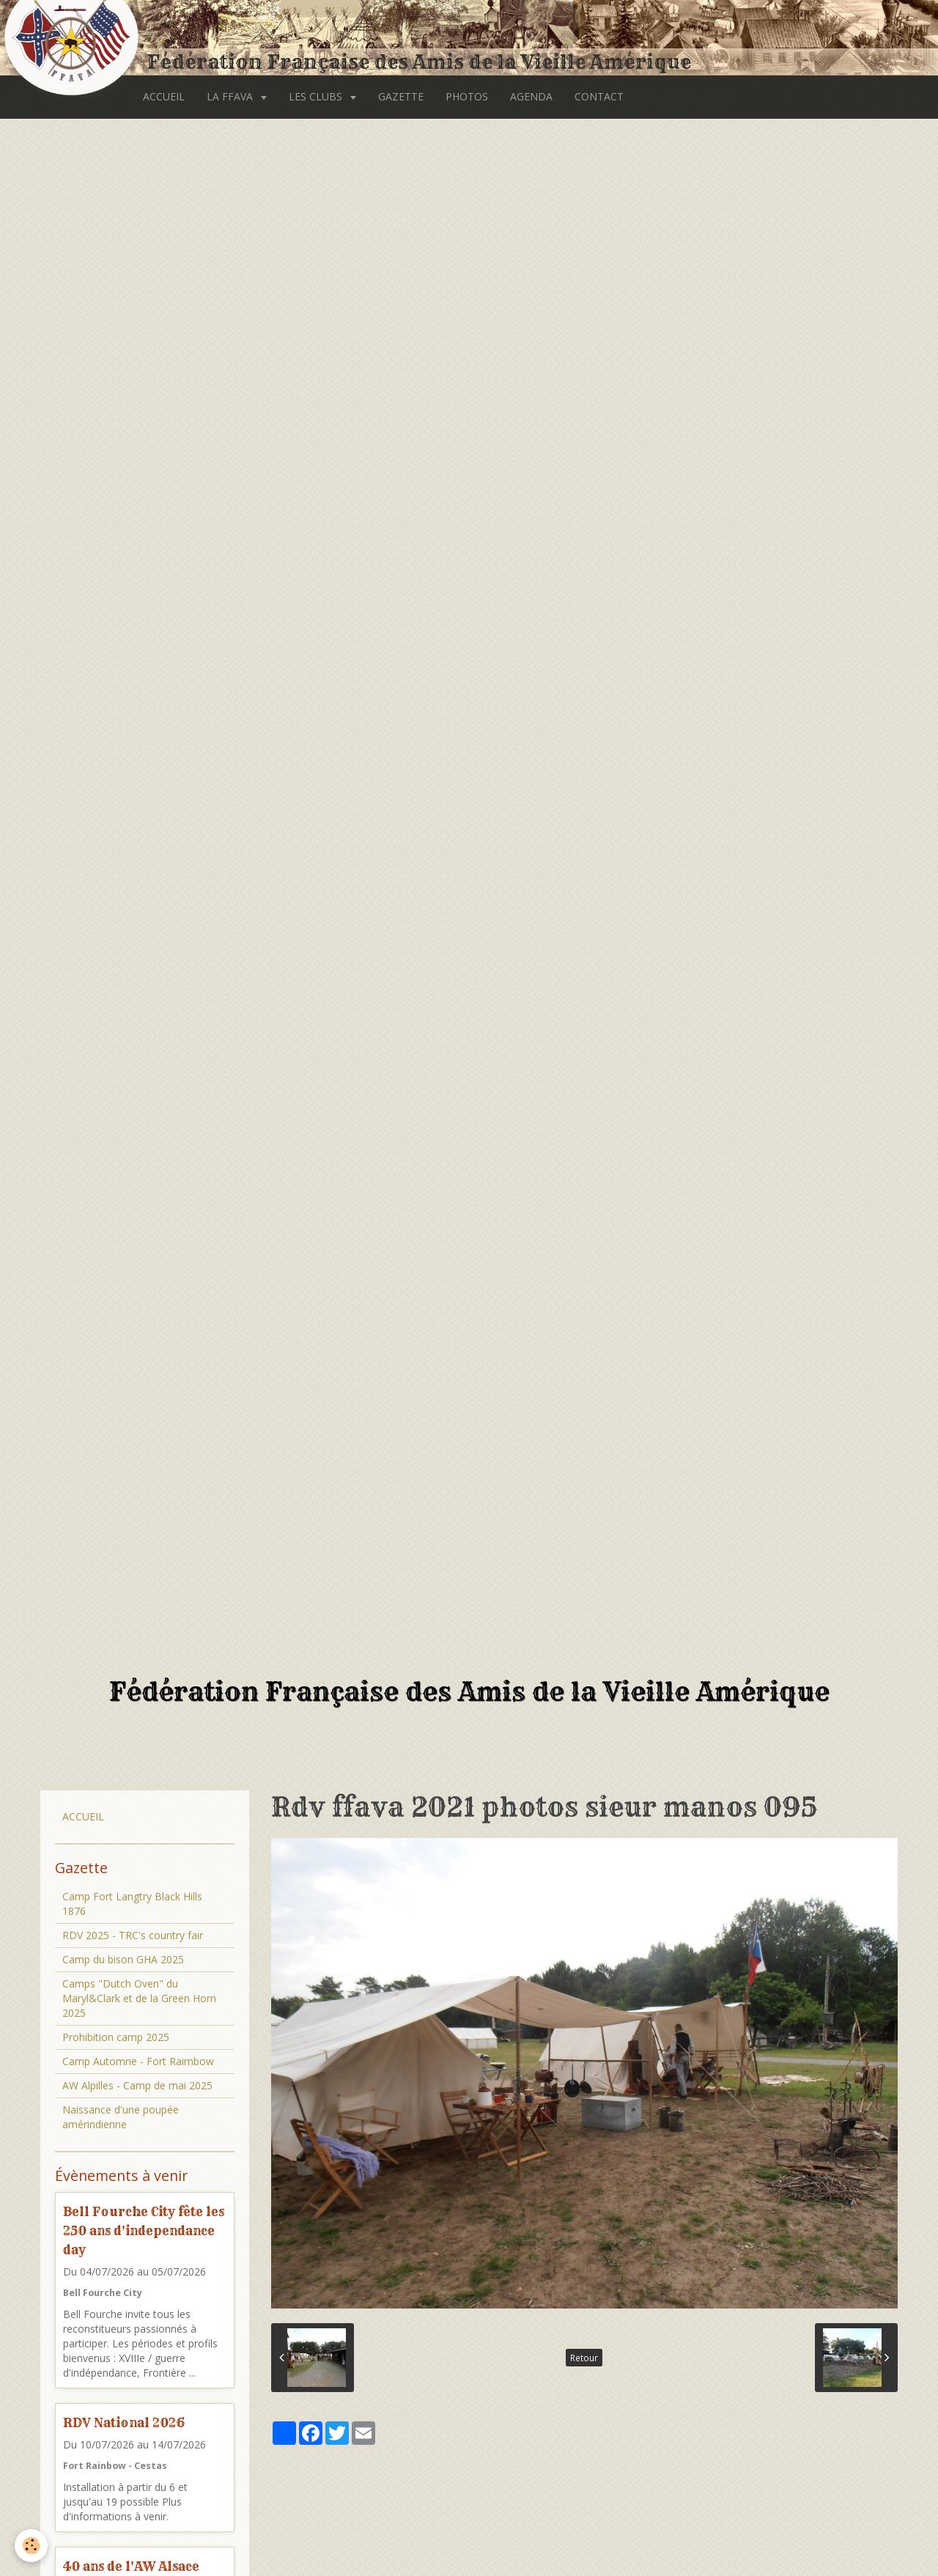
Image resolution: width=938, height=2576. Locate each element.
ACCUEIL (164, 96)
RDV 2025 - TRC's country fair (132, 1935)
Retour (584, 2357)
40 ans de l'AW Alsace (131, 2566)
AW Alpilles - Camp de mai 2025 (137, 2085)
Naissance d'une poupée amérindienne (120, 2117)
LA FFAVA (231, 96)
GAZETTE (401, 96)
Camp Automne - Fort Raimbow (138, 2061)
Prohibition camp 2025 (115, 2037)
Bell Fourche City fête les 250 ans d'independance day (143, 2230)
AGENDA (531, 96)
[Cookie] (31, 2545)
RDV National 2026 (124, 2422)
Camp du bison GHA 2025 (123, 1959)
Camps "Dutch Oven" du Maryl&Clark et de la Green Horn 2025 (139, 1998)
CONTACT (599, 96)
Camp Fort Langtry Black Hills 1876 (132, 1903)
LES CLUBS (317, 96)
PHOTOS (467, 96)
